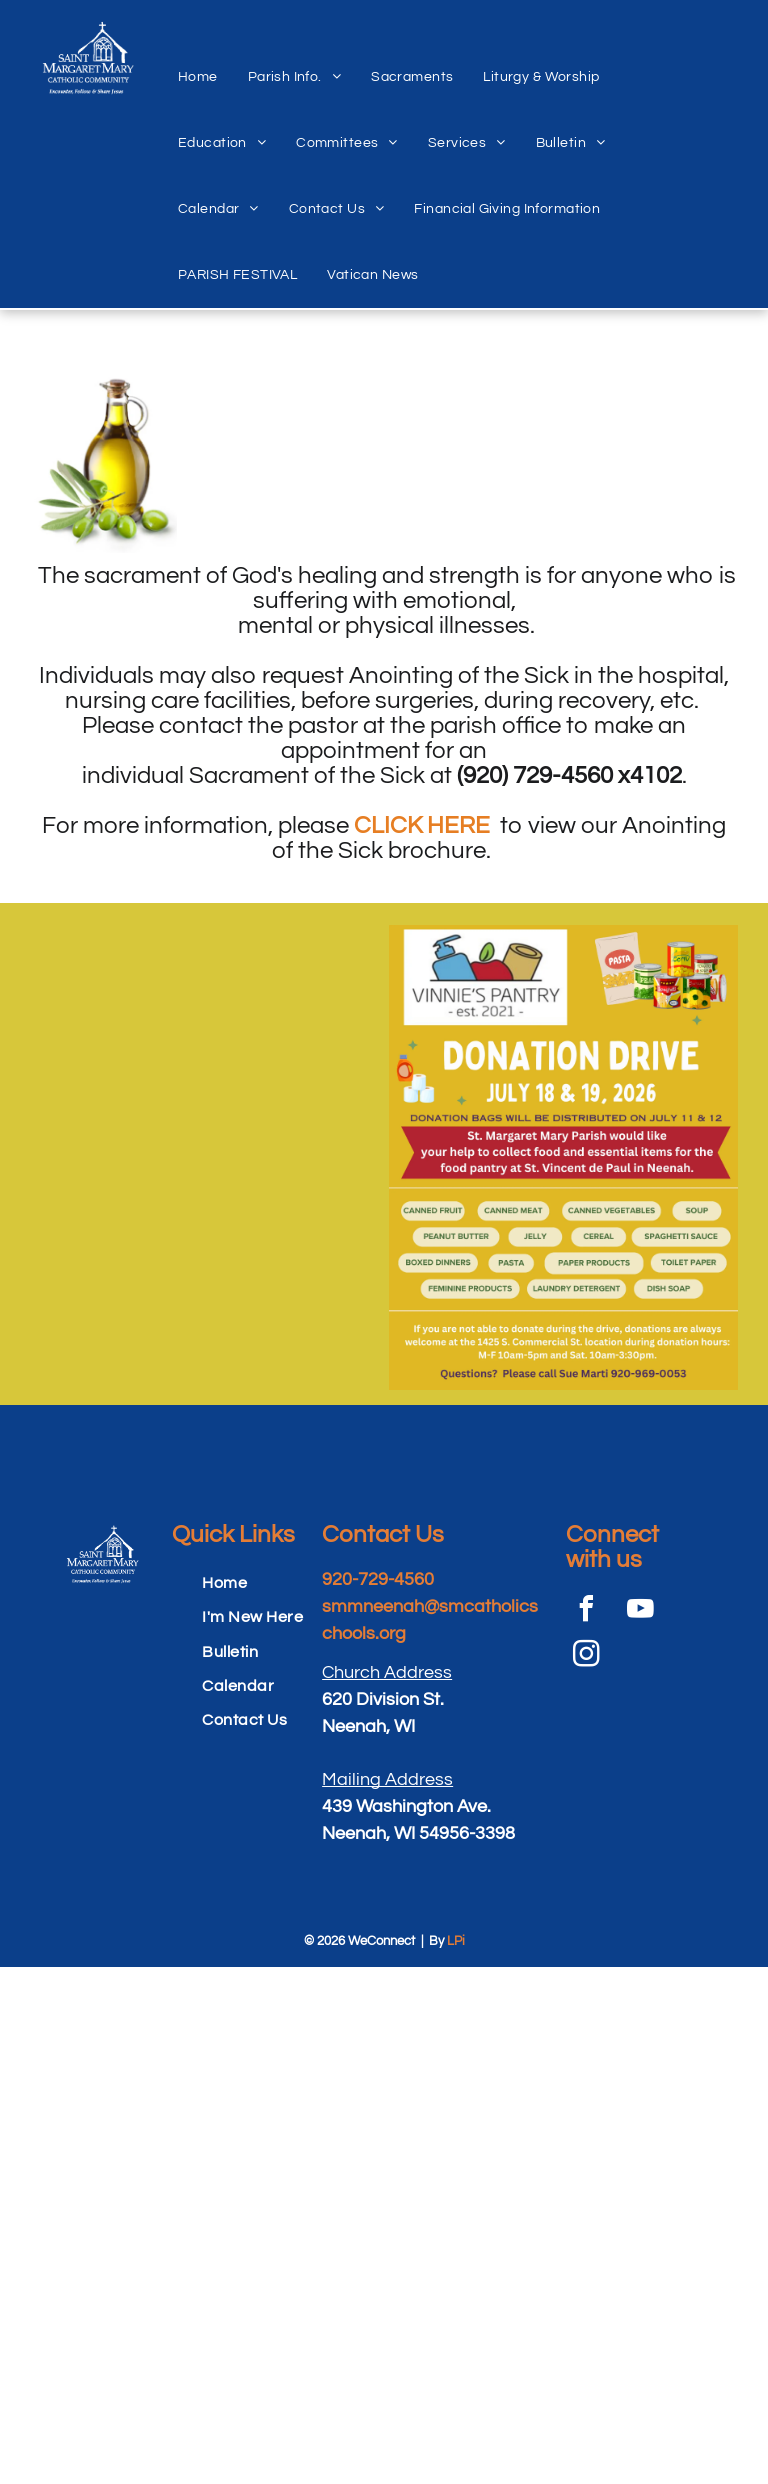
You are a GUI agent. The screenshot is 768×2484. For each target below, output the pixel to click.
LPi (456, 1941)
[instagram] (586, 1656)
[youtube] (640, 1611)
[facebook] (586, 1611)
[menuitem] (198, 55)
